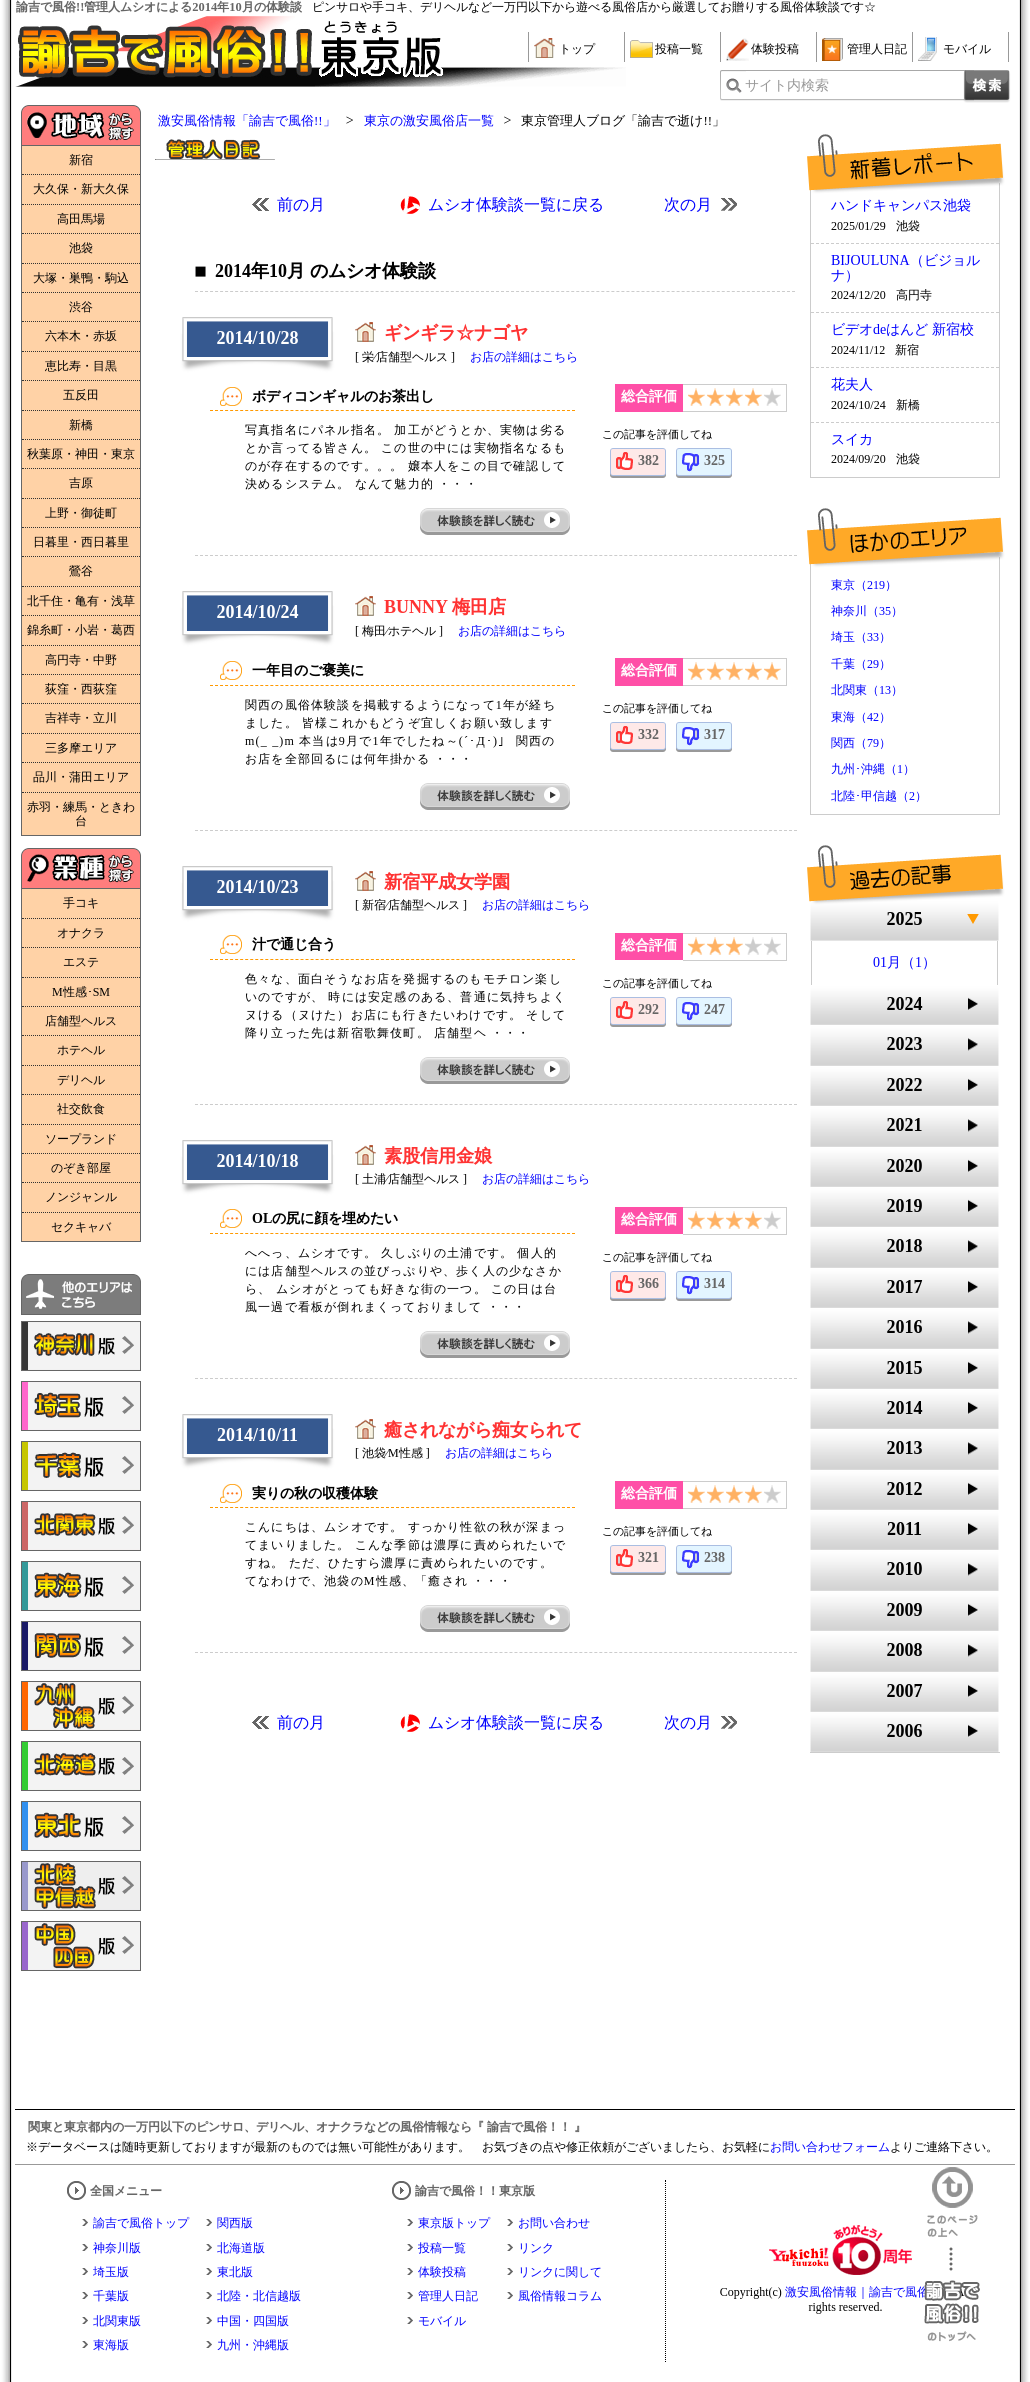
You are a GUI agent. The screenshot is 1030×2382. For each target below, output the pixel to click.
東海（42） (861, 717)
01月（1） (904, 962)
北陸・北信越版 (259, 2296)
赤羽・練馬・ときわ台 (81, 814)
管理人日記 (877, 49)
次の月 (688, 204)
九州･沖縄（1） (873, 769)
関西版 (235, 2223)
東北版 (235, 2272)
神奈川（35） (867, 611)
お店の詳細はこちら (524, 357)
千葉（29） (861, 664)
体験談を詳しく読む (496, 521)
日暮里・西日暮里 (81, 542)
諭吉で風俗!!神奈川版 (81, 1346)
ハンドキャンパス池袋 (901, 206)
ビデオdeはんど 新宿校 (902, 330)
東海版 (111, 2345)
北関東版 (117, 2321)
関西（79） (861, 743)
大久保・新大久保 (81, 189)
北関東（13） (867, 690)
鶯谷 (81, 571)
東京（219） (864, 585)
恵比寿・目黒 (81, 366)
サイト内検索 (787, 85)
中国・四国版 (253, 2321)
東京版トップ (454, 2223)
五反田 (81, 395)
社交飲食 (81, 1109)
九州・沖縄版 (253, 2345)
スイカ (852, 440)
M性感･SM (81, 992)
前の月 (301, 204)
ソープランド (81, 1139)
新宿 (81, 160)
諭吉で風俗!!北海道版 (81, 1766)
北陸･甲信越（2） (879, 796)
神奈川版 (117, 2248)
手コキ (81, 903)
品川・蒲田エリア (81, 777)
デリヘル (81, 1080)
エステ (81, 962)
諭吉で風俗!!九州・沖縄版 (81, 1706)
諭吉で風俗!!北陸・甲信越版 (81, 1886)
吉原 (81, 483)
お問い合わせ (554, 2223)
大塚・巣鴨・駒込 (81, 278)
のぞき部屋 (81, 1168)
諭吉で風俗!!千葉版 (81, 1466)
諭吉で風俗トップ (141, 2223)
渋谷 (81, 307)
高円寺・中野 (81, 660)
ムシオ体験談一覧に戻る (516, 204)
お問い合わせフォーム (830, 2147)
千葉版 (111, 2296)
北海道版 (241, 2248)
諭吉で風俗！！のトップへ (952, 2294)
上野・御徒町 (81, 513)
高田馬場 (81, 219)
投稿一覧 (679, 49)
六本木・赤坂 (81, 336)
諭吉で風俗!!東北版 (81, 1826)
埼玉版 (111, 2272)
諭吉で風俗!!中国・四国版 (81, 1946)
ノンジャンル (81, 1197)
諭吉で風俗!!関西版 (81, 1646)
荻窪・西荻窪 (81, 689)
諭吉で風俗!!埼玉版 (81, 1406)
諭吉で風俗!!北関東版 (81, 1526)
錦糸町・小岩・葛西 (81, 630)
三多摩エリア (81, 748)
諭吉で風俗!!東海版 (81, 1586)
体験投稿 (775, 49)
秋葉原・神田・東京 (81, 454)
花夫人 (852, 385)
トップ (577, 49)
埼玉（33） (861, 637)
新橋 (81, 425)
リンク (536, 2248)
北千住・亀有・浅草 (81, 601)
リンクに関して (560, 2272)
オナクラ (81, 933)
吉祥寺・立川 (81, 718)
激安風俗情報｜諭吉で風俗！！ (869, 2292)
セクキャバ (81, 1227)
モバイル (967, 49)
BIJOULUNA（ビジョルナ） (905, 268)
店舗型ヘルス (81, 1021)
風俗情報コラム (560, 2296)
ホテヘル (81, 1050)
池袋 (81, 248)
